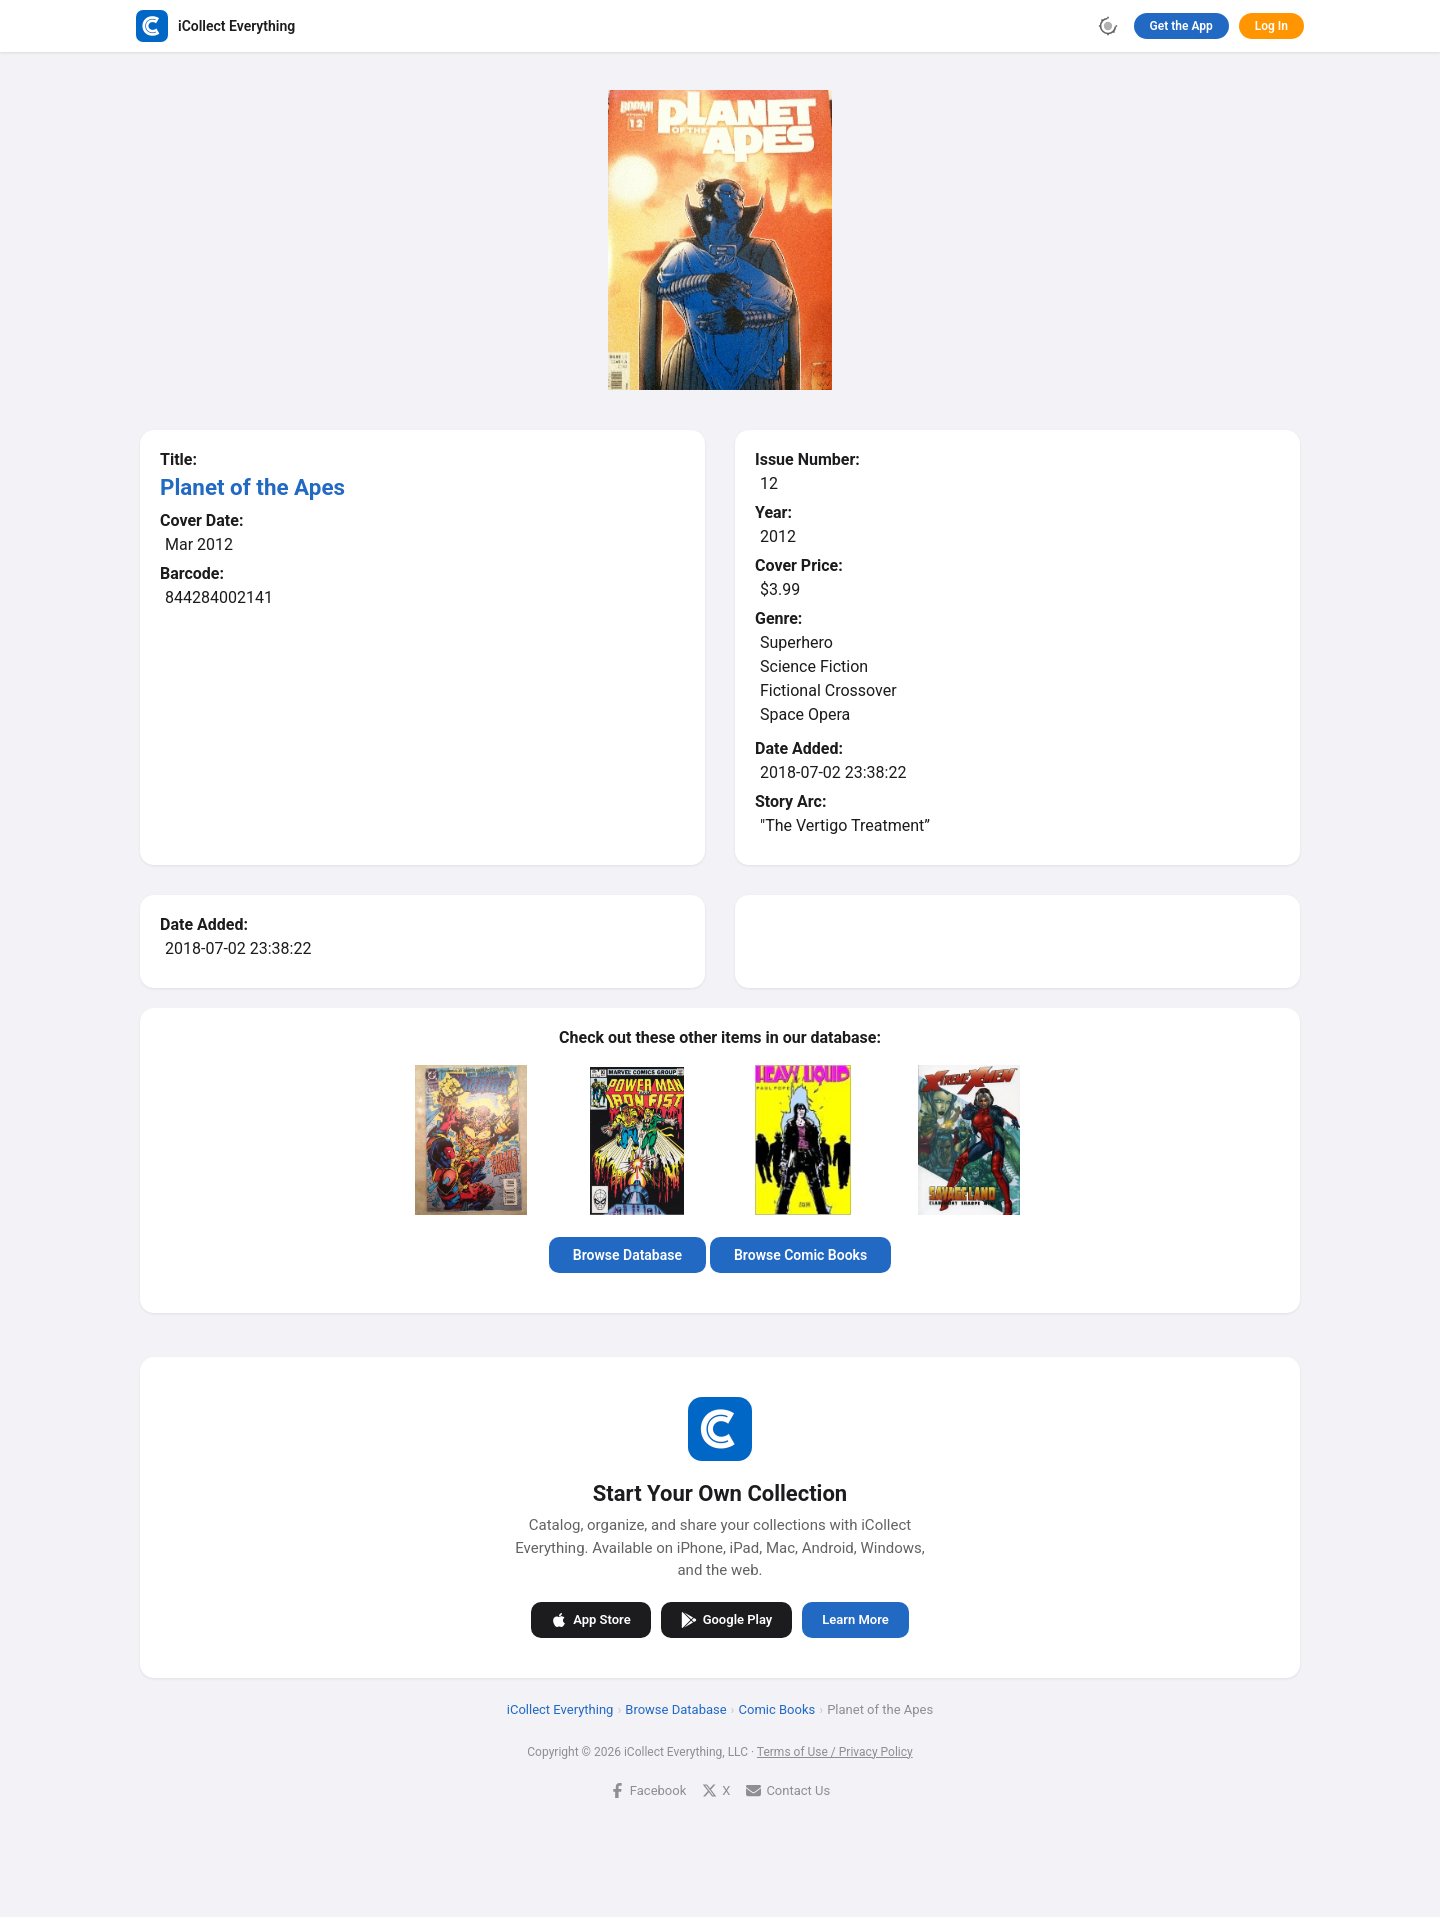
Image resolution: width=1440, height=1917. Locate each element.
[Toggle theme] (1108, 26)
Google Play (727, 1620)
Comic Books (777, 1709)
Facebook (648, 1790)
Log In (1271, 26)
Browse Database (627, 1255)
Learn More (855, 1619)
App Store (590, 1620)
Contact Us (788, 1790)
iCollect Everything (560, 1709)
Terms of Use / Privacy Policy (835, 1752)
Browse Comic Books (800, 1255)
